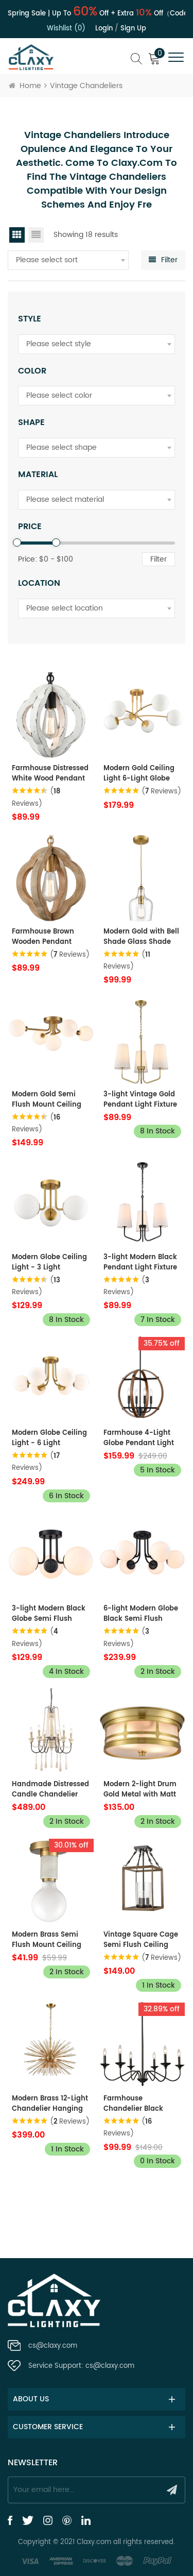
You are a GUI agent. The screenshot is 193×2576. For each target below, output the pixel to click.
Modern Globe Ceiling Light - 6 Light (49, 1438)
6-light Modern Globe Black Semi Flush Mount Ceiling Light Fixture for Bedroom (140, 1614)
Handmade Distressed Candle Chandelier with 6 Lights (50, 1790)
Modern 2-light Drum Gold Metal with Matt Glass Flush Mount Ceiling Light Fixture (140, 1790)
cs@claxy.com (52, 2346)
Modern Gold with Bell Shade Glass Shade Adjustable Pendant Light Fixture (141, 937)
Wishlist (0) (66, 28)
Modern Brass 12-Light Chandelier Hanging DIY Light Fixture (50, 2104)
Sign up (133, 28)
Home (25, 86)
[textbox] (68, 260)
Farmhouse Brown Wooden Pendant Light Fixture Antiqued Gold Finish (50, 937)
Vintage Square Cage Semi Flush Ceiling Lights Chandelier (140, 1940)
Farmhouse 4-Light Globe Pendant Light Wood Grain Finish (138, 1438)
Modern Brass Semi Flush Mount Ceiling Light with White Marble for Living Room (46, 1940)
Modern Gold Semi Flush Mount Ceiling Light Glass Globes (46, 1100)
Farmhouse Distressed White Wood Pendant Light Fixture (50, 774)
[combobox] (68, 260)
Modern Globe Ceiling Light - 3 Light (49, 1262)
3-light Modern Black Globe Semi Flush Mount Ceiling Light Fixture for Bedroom (48, 1614)
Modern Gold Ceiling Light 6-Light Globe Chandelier (138, 774)
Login (104, 28)
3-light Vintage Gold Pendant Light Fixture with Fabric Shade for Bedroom (140, 1100)
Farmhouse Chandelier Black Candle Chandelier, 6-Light (142, 2104)
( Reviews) (161, 791)
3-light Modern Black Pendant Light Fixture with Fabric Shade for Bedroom (140, 1262)
